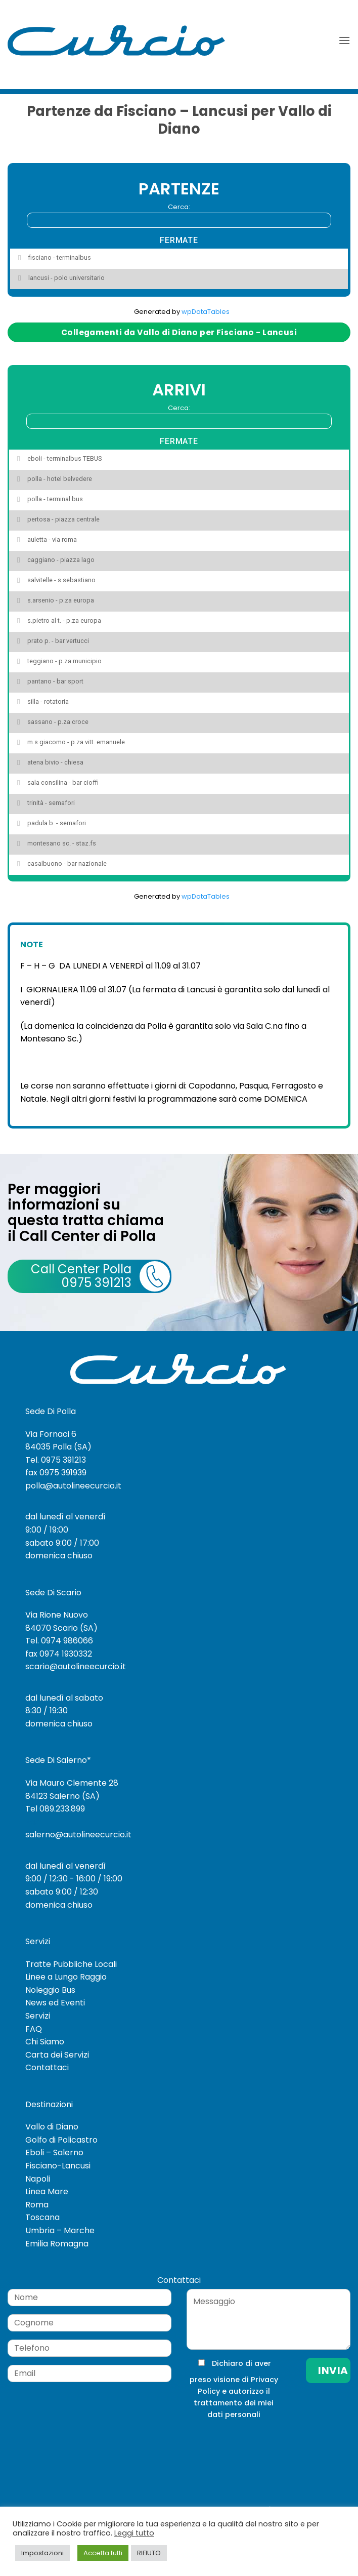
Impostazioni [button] (42, 2553)
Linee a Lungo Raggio (66, 1977)
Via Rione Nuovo (56, 1615)
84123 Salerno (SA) (62, 1796)
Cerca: (179, 215)
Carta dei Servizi (57, 2055)
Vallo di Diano (51, 2126)
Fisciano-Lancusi (58, 2165)
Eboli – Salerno (54, 2152)
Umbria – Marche (60, 2230)
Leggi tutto (134, 2533)
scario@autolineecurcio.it (75, 1666)
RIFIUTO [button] (149, 2553)
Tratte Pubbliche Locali (71, 1964)
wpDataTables (206, 311)
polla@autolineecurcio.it (73, 1486)
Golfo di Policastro (61, 2140)
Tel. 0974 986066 (59, 1640)
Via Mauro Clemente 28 (71, 1783)
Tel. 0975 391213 (55, 1460)
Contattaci (47, 2067)
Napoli (37, 2179)
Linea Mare (46, 2191)
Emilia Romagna (56, 2243)
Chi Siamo (44, 2041)
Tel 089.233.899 (55, 1809)
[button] (344, 40)
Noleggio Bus (50, 1990)
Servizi (37, 2016)
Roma (37, 2204)
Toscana (42, 2217)
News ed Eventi (55, 2002)
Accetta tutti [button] (102, 2553)
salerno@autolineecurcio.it (78, 1834)
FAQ (33, 2029)
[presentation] (254, 2441)
